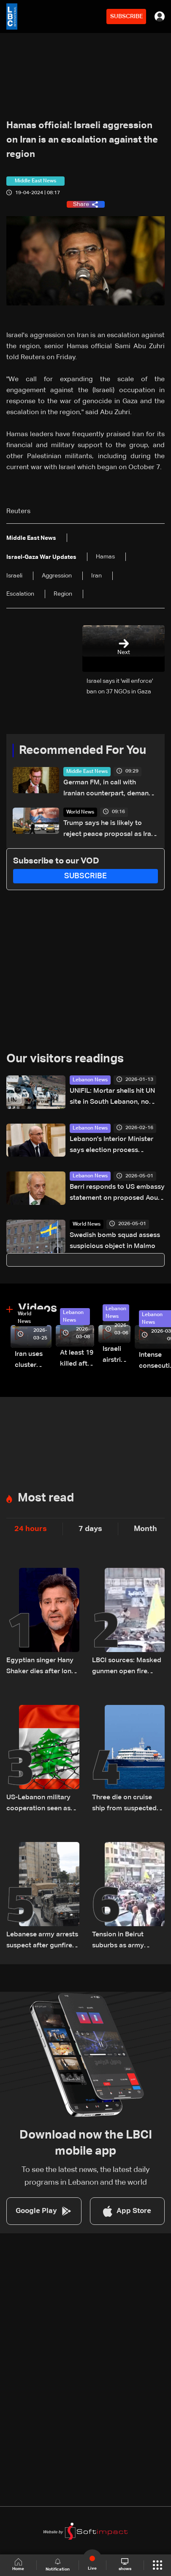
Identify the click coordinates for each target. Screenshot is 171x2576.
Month (145, 1529)
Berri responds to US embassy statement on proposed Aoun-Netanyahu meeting (117, 1194)
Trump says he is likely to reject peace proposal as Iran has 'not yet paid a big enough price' (110, 830)
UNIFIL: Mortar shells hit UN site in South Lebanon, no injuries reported (112, 1098)
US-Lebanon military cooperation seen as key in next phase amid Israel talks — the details (42, 1804)
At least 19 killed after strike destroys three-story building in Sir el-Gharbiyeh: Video (77, 1359)
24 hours (30, 1529)
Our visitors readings (65, 1059)
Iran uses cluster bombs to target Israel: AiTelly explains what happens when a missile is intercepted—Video (33, 1361)
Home (18, 2564)
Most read (46, 1498)
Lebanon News (90, 1080)
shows (125, 2564)
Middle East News (87, 771)
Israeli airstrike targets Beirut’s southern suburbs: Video (116, 1356)
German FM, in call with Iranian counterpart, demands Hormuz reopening (109, 789)
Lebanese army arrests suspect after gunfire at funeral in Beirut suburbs (42, 1941)
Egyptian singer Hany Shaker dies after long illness (41, 1667)
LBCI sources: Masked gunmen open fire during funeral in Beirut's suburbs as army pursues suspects (128, 1667)
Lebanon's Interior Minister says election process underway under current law (113, 1146)
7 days (90, 1529)
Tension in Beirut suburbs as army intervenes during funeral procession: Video (122, 1941)
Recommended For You (82, 750)
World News (80, 812)
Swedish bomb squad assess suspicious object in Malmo (115, 1241)
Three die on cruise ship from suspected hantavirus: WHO (124, 1804)
